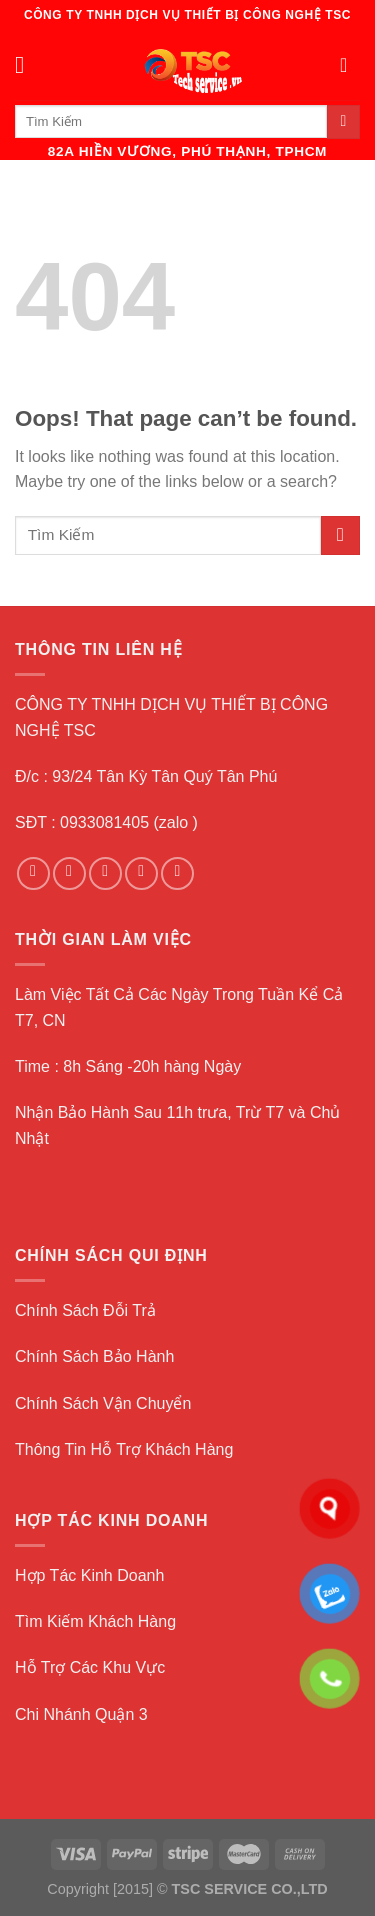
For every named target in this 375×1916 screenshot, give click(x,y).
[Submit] (343, 122)
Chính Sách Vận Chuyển (103, 1403)
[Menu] (27, 64)
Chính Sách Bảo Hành (94, 1356)
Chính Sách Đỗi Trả (85, 1310)
